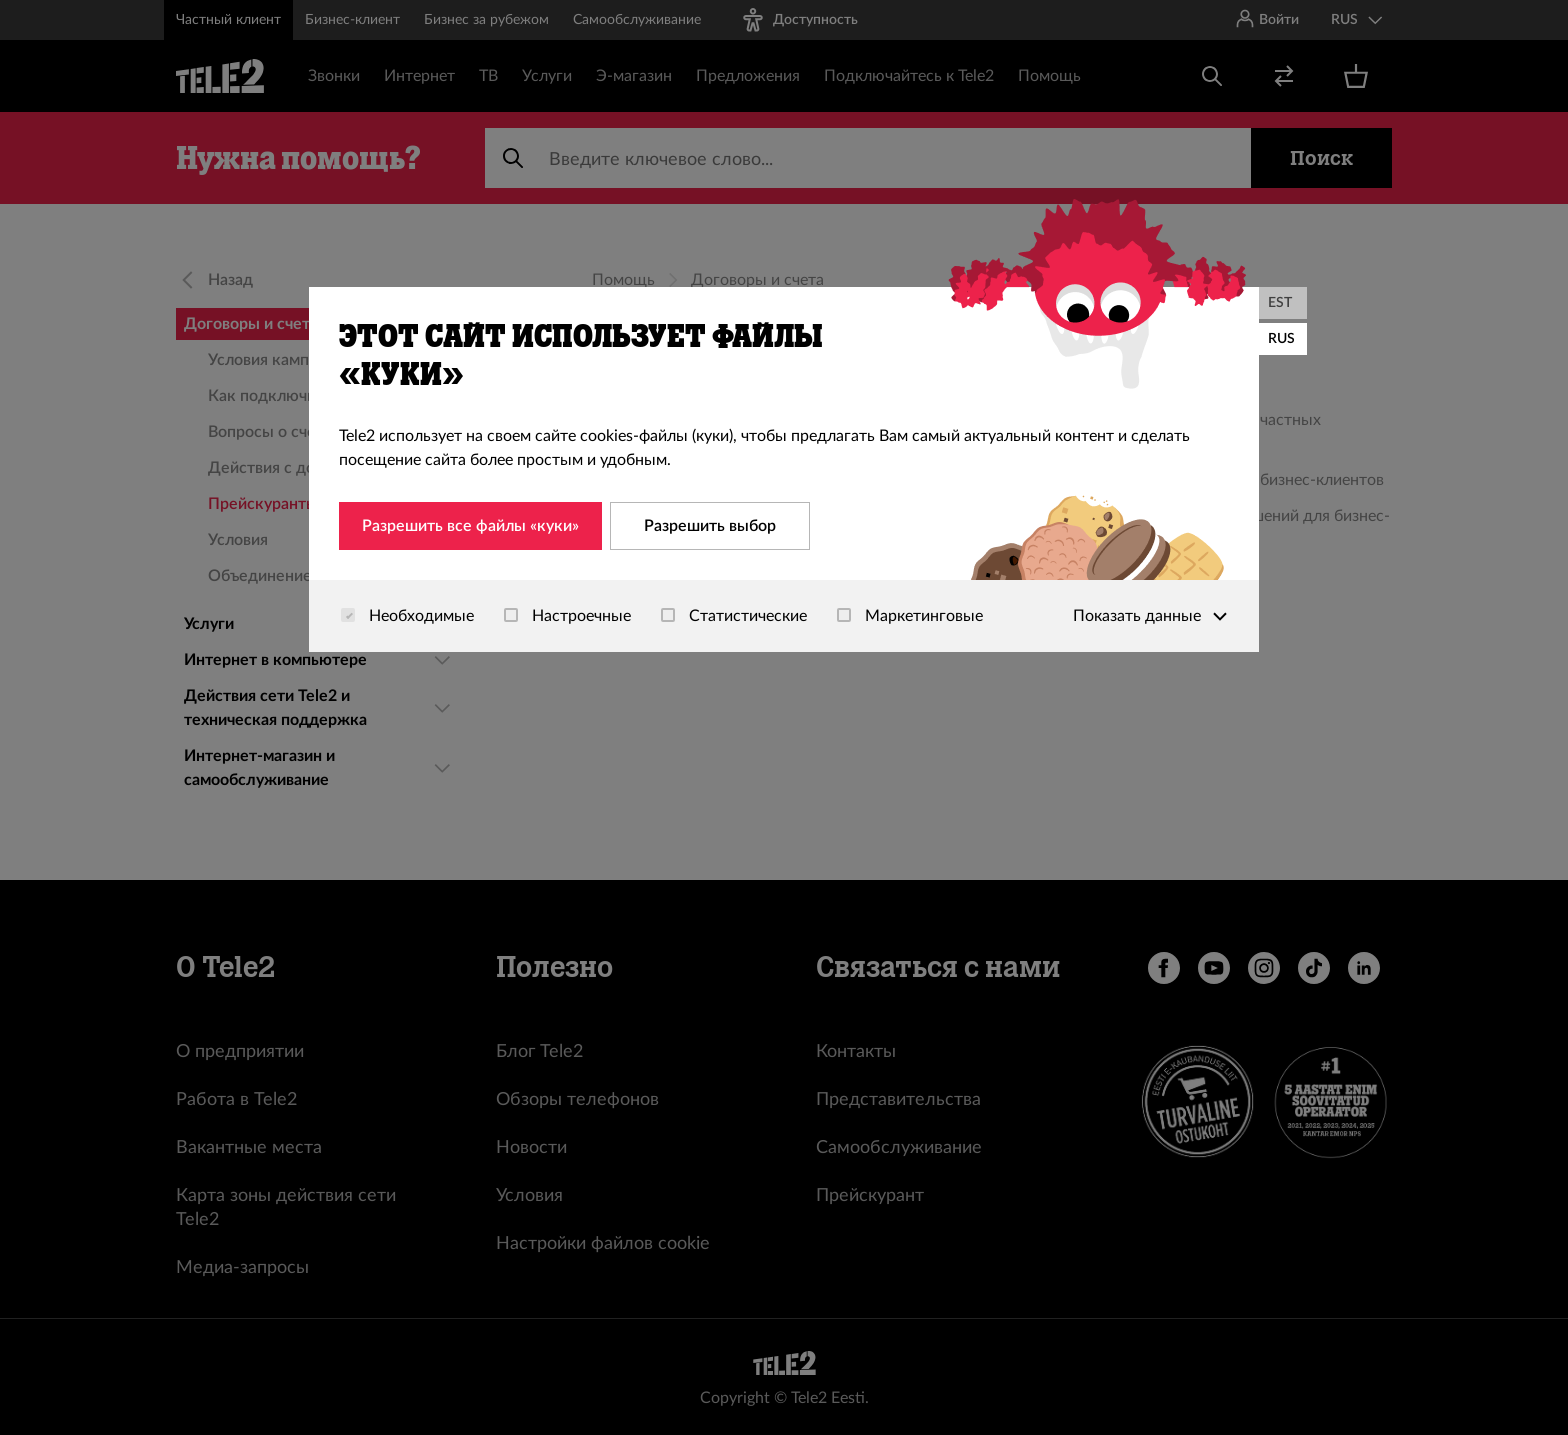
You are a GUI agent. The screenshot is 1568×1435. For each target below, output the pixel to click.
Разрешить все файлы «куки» (470, 526)
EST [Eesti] (1280, 303)
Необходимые (407, 616)
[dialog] (784, 469)
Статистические (734, 616)
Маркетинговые (910, 616)
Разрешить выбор (710, 526)
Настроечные (567, 616)
